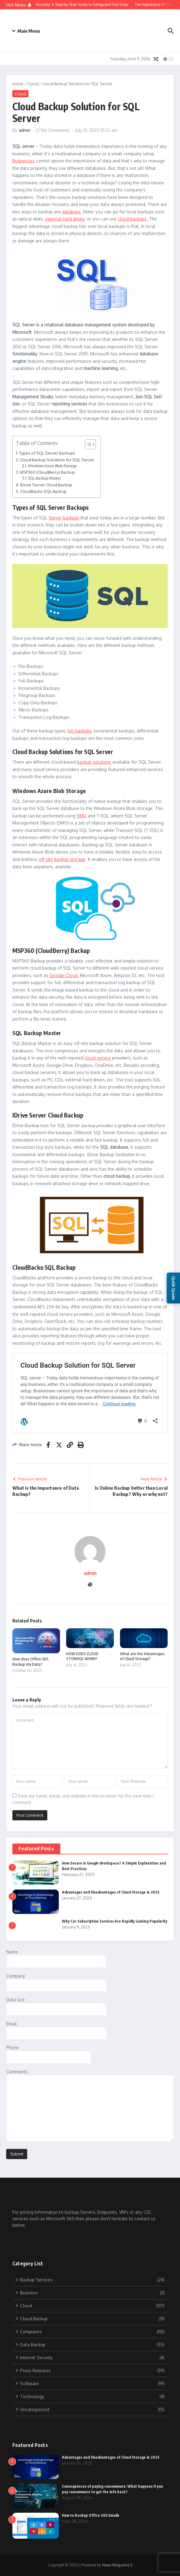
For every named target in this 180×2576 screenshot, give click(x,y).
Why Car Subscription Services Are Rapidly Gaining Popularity (114, 1921)
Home (18, 83)
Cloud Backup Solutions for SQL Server (57, 459)
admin (25, 130)
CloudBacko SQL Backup (43, 491)
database (71, 211)
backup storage (69, 859)
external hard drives (65, 218)
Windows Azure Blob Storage (52, 466)
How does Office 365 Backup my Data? (30, 1661)
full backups (79, 730)
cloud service (97, 1057)
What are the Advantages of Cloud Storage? (142, 1656)
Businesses (23, 160)
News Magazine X (117, 2565)
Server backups (64, 517)
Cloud (32, 83)
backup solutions (94, 762)
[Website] (90, 1585)
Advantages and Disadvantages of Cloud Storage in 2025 (110, 1892)
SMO (82, 815)
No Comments (55, 130)
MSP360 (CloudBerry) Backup (47, 472)
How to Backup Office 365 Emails (90, 2515)
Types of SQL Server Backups (47, 452)
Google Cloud (63, 975)
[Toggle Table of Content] (87, 444)
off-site (46, 859)
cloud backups (132, 218)
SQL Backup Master (44, 478)
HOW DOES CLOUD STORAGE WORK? (82, 1656)
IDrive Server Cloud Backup (46, 484)
